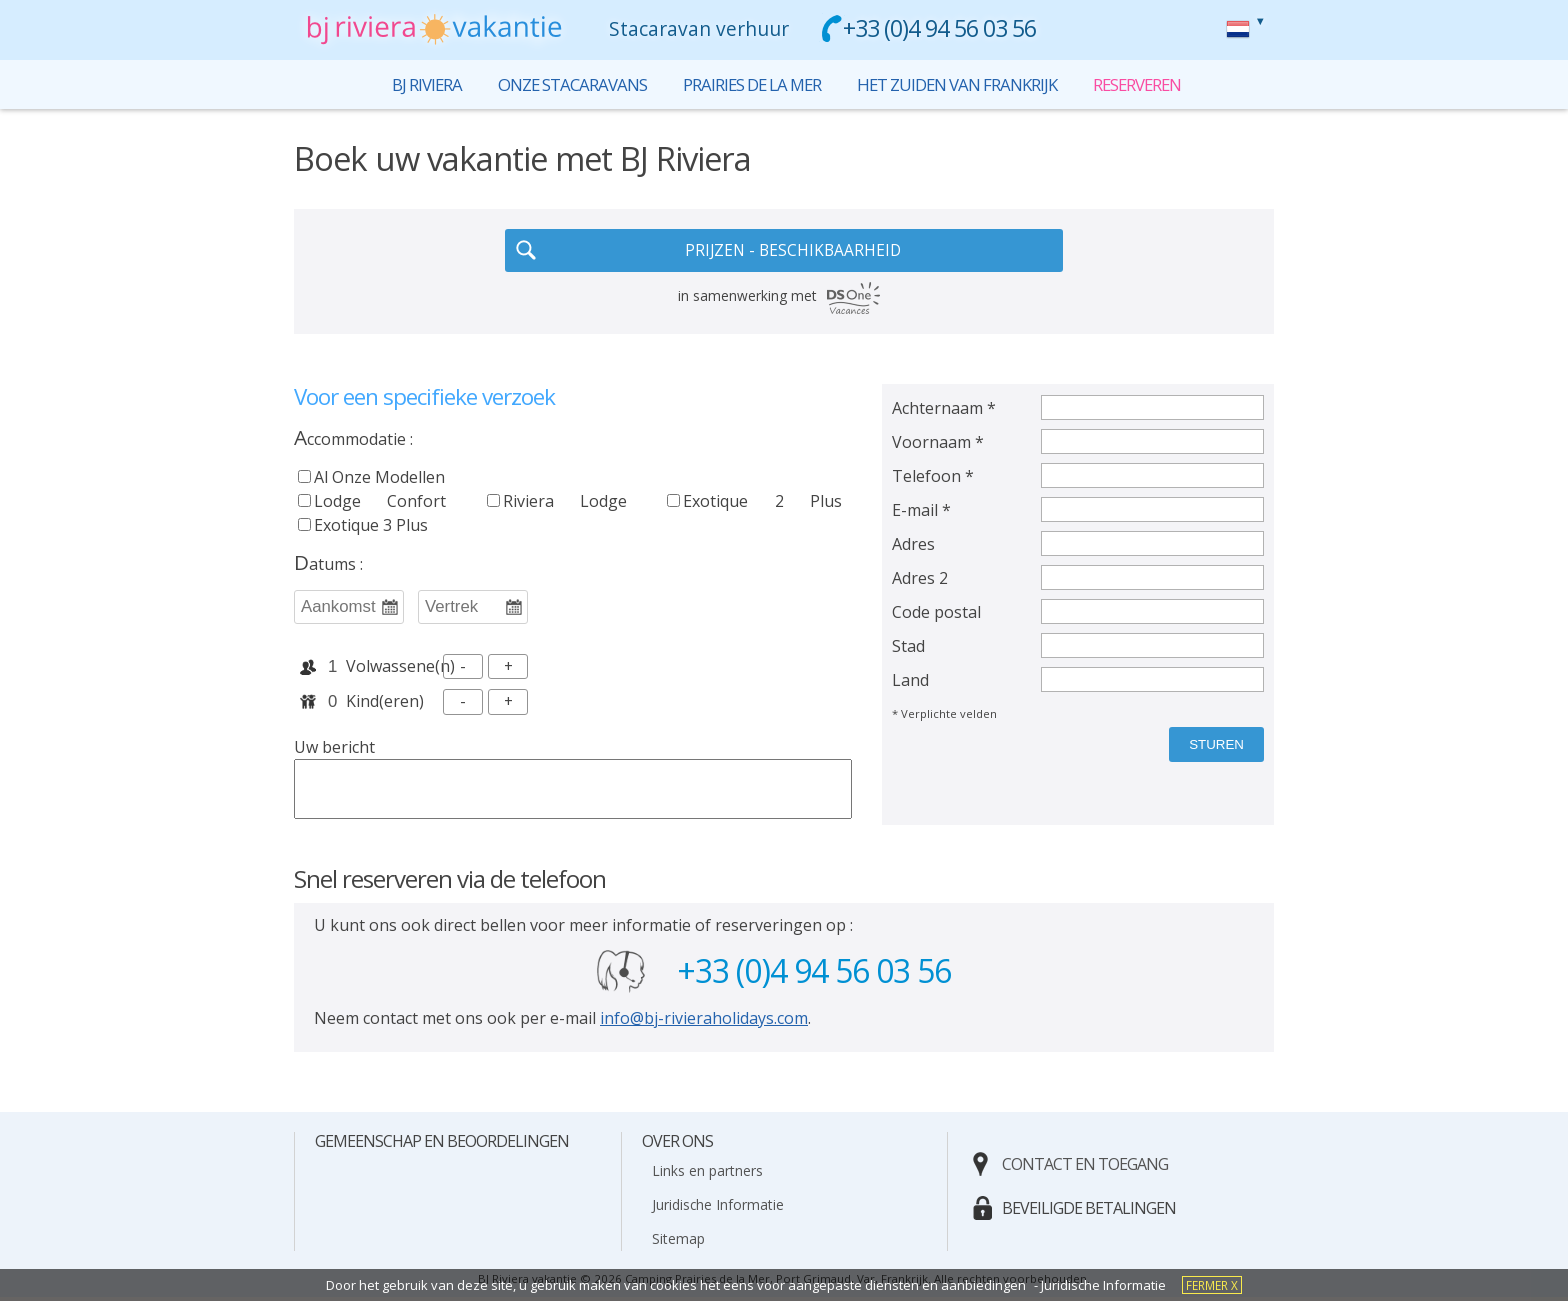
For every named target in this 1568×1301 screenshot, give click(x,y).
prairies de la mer (748, 85)
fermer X (1212, 1285)
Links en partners (707, 1174)
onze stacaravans (563, 85)
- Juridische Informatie (1100, 1285)
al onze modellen (379, 479)
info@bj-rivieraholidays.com (704, 1022)
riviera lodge (557, 503)
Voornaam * (938, 444)
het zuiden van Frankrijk (961, 85)
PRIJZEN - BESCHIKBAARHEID (793, 252)
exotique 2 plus (754, 503)
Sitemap (678, 1242)
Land (910, 682)
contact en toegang (1085, 1168)
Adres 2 (920, 580)
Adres (913, 546)
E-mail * (921, 512)
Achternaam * (944, 410)
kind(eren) (385, 705)
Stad (908, 648)
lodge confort (372, 503)
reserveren (1238, 28)
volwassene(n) (390, 669)
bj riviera (415, 85)
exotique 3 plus (363, 527)
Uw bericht (334, 750)
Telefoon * (933, 478)
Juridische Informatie (718, 1208)
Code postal (936, 614)
